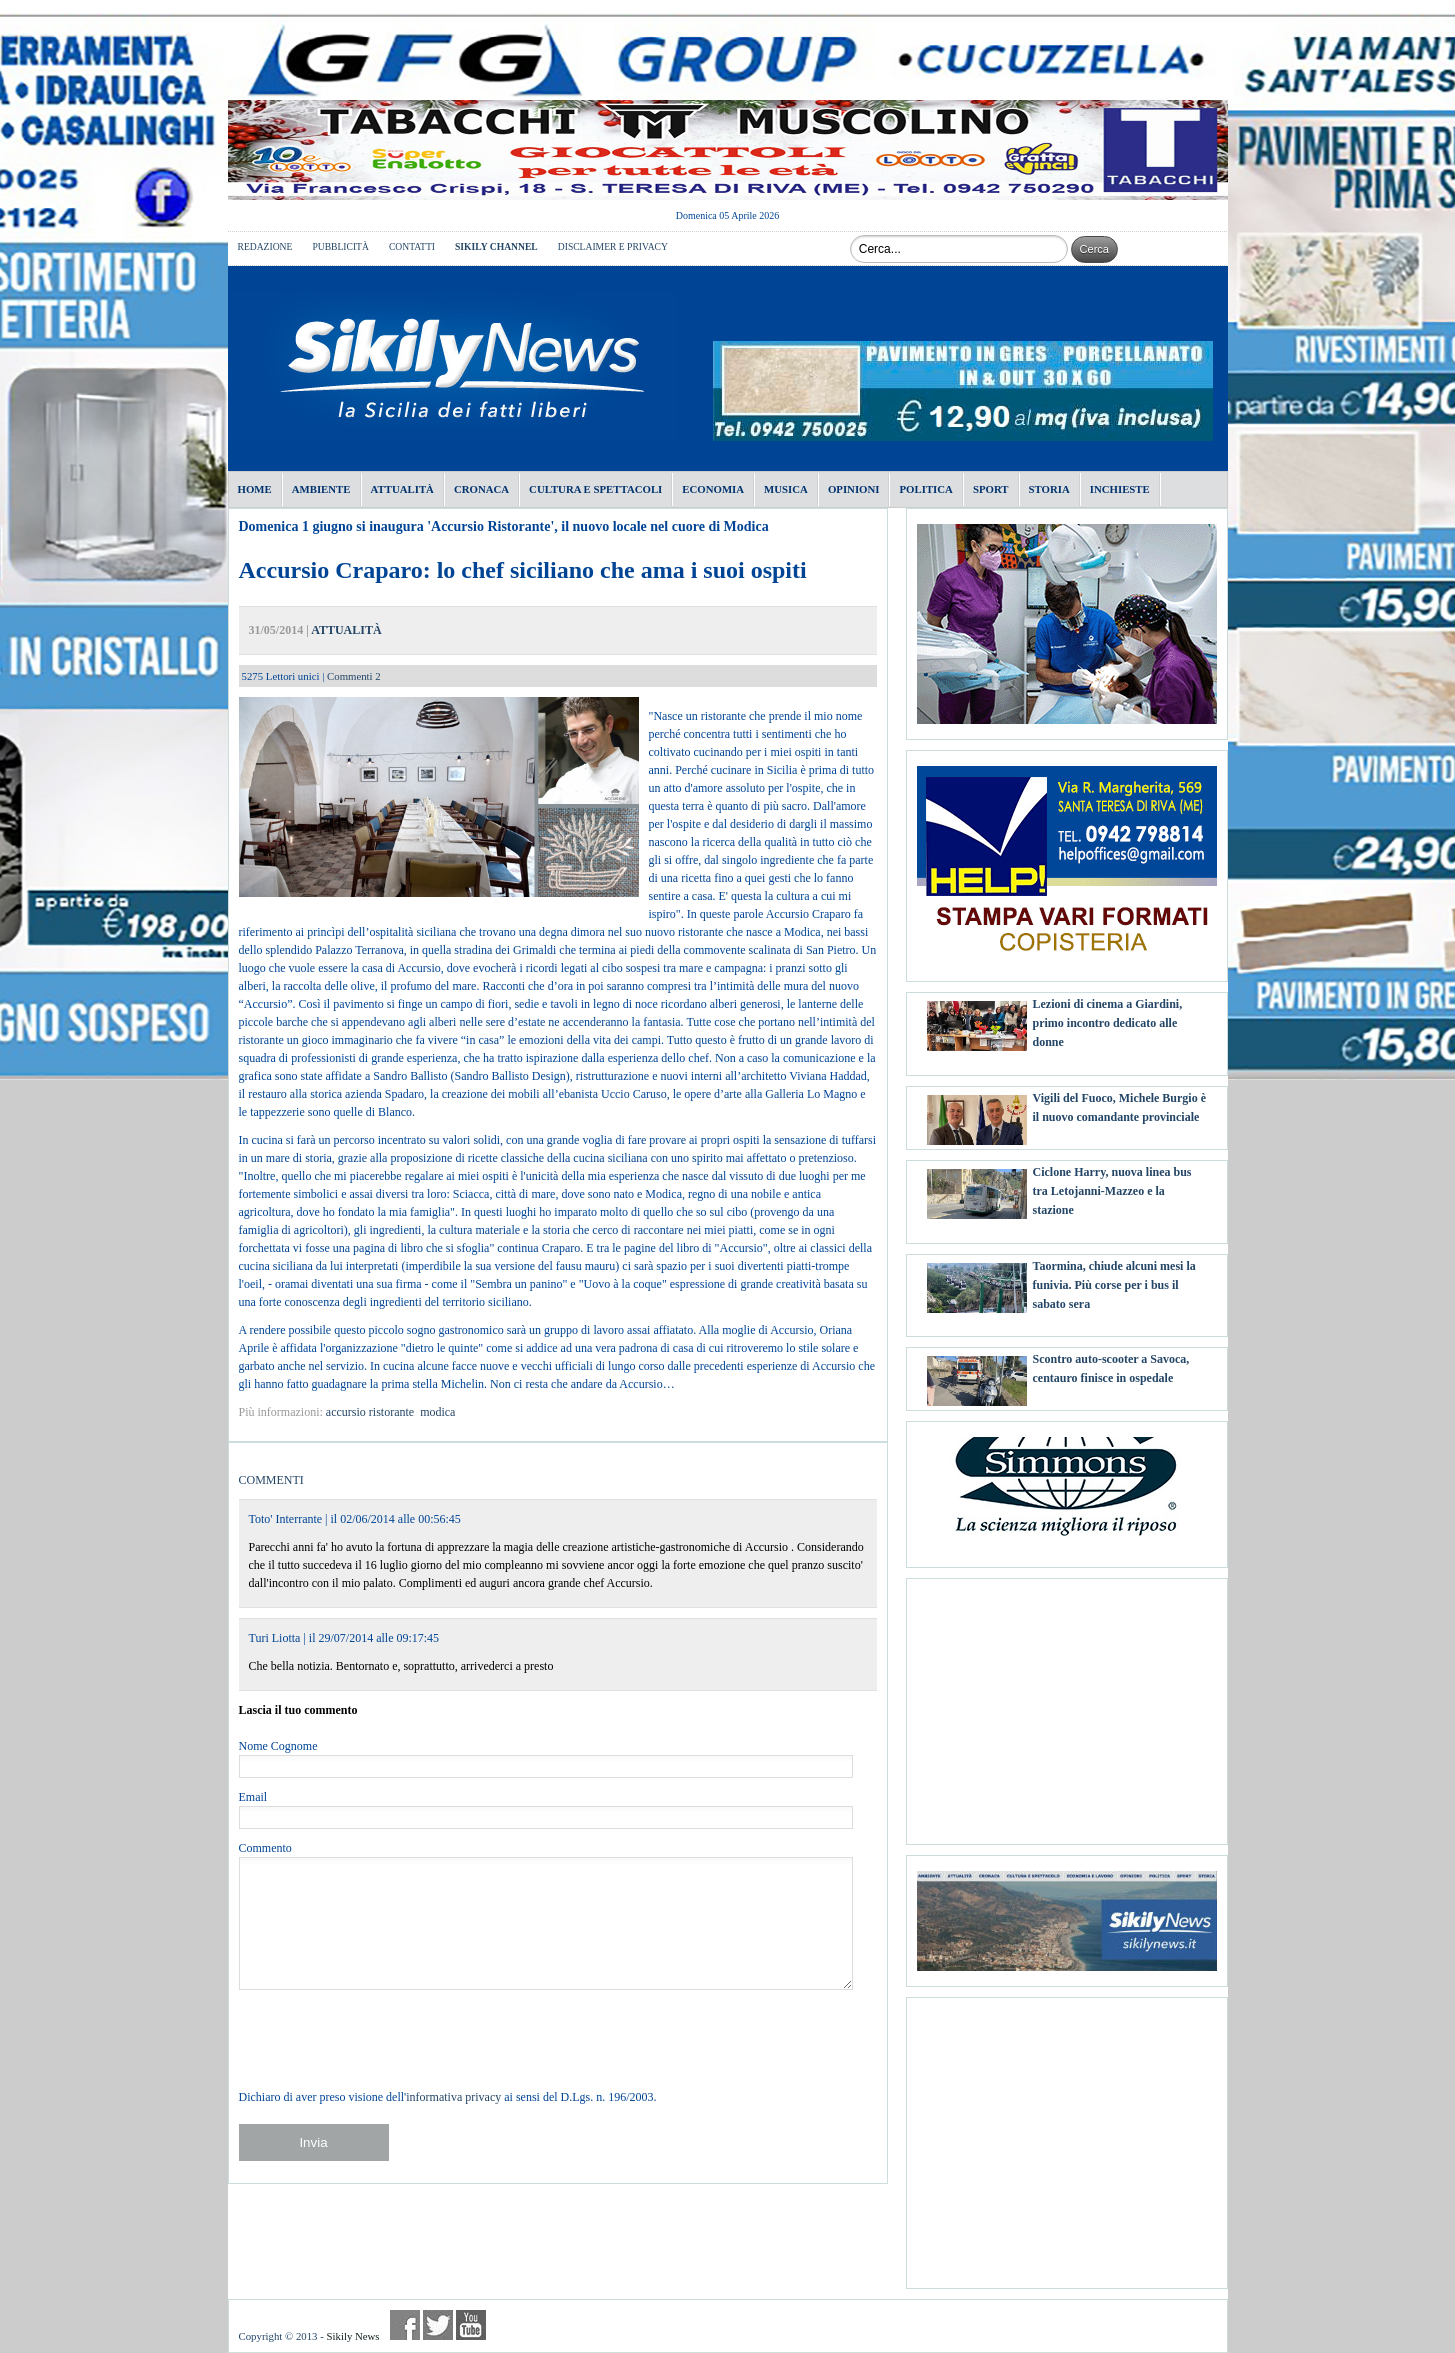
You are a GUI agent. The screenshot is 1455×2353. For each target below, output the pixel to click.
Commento (265, 1848)
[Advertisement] (1067, 1704)
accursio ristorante (370, 1412)
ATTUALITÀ (346, 630)
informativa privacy (453, 2097)
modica (437, 1412)
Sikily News (352, 2336)
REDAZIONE (265, 246)
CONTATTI (412, 246)
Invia (313, 2142)
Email (253, 1797)
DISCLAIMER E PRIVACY (613, 246)
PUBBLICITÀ (340, 246)
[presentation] (391, 2039)
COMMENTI (271, 1480)
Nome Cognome (278, 1746)
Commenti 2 (354, 676)
